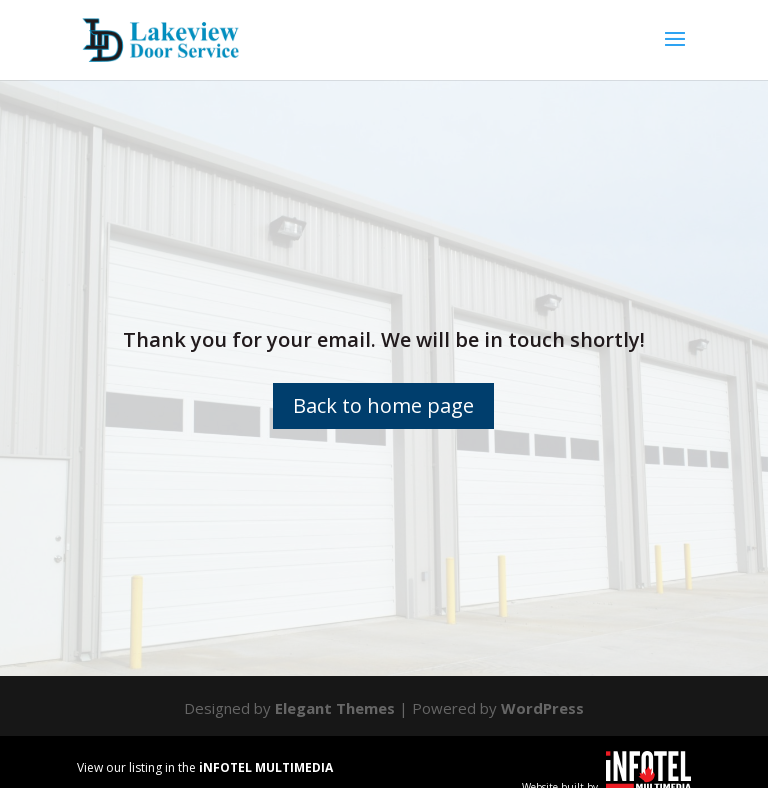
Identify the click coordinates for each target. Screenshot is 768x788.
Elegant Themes (335, 708)
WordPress (542, 708)
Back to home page (383, 405)
